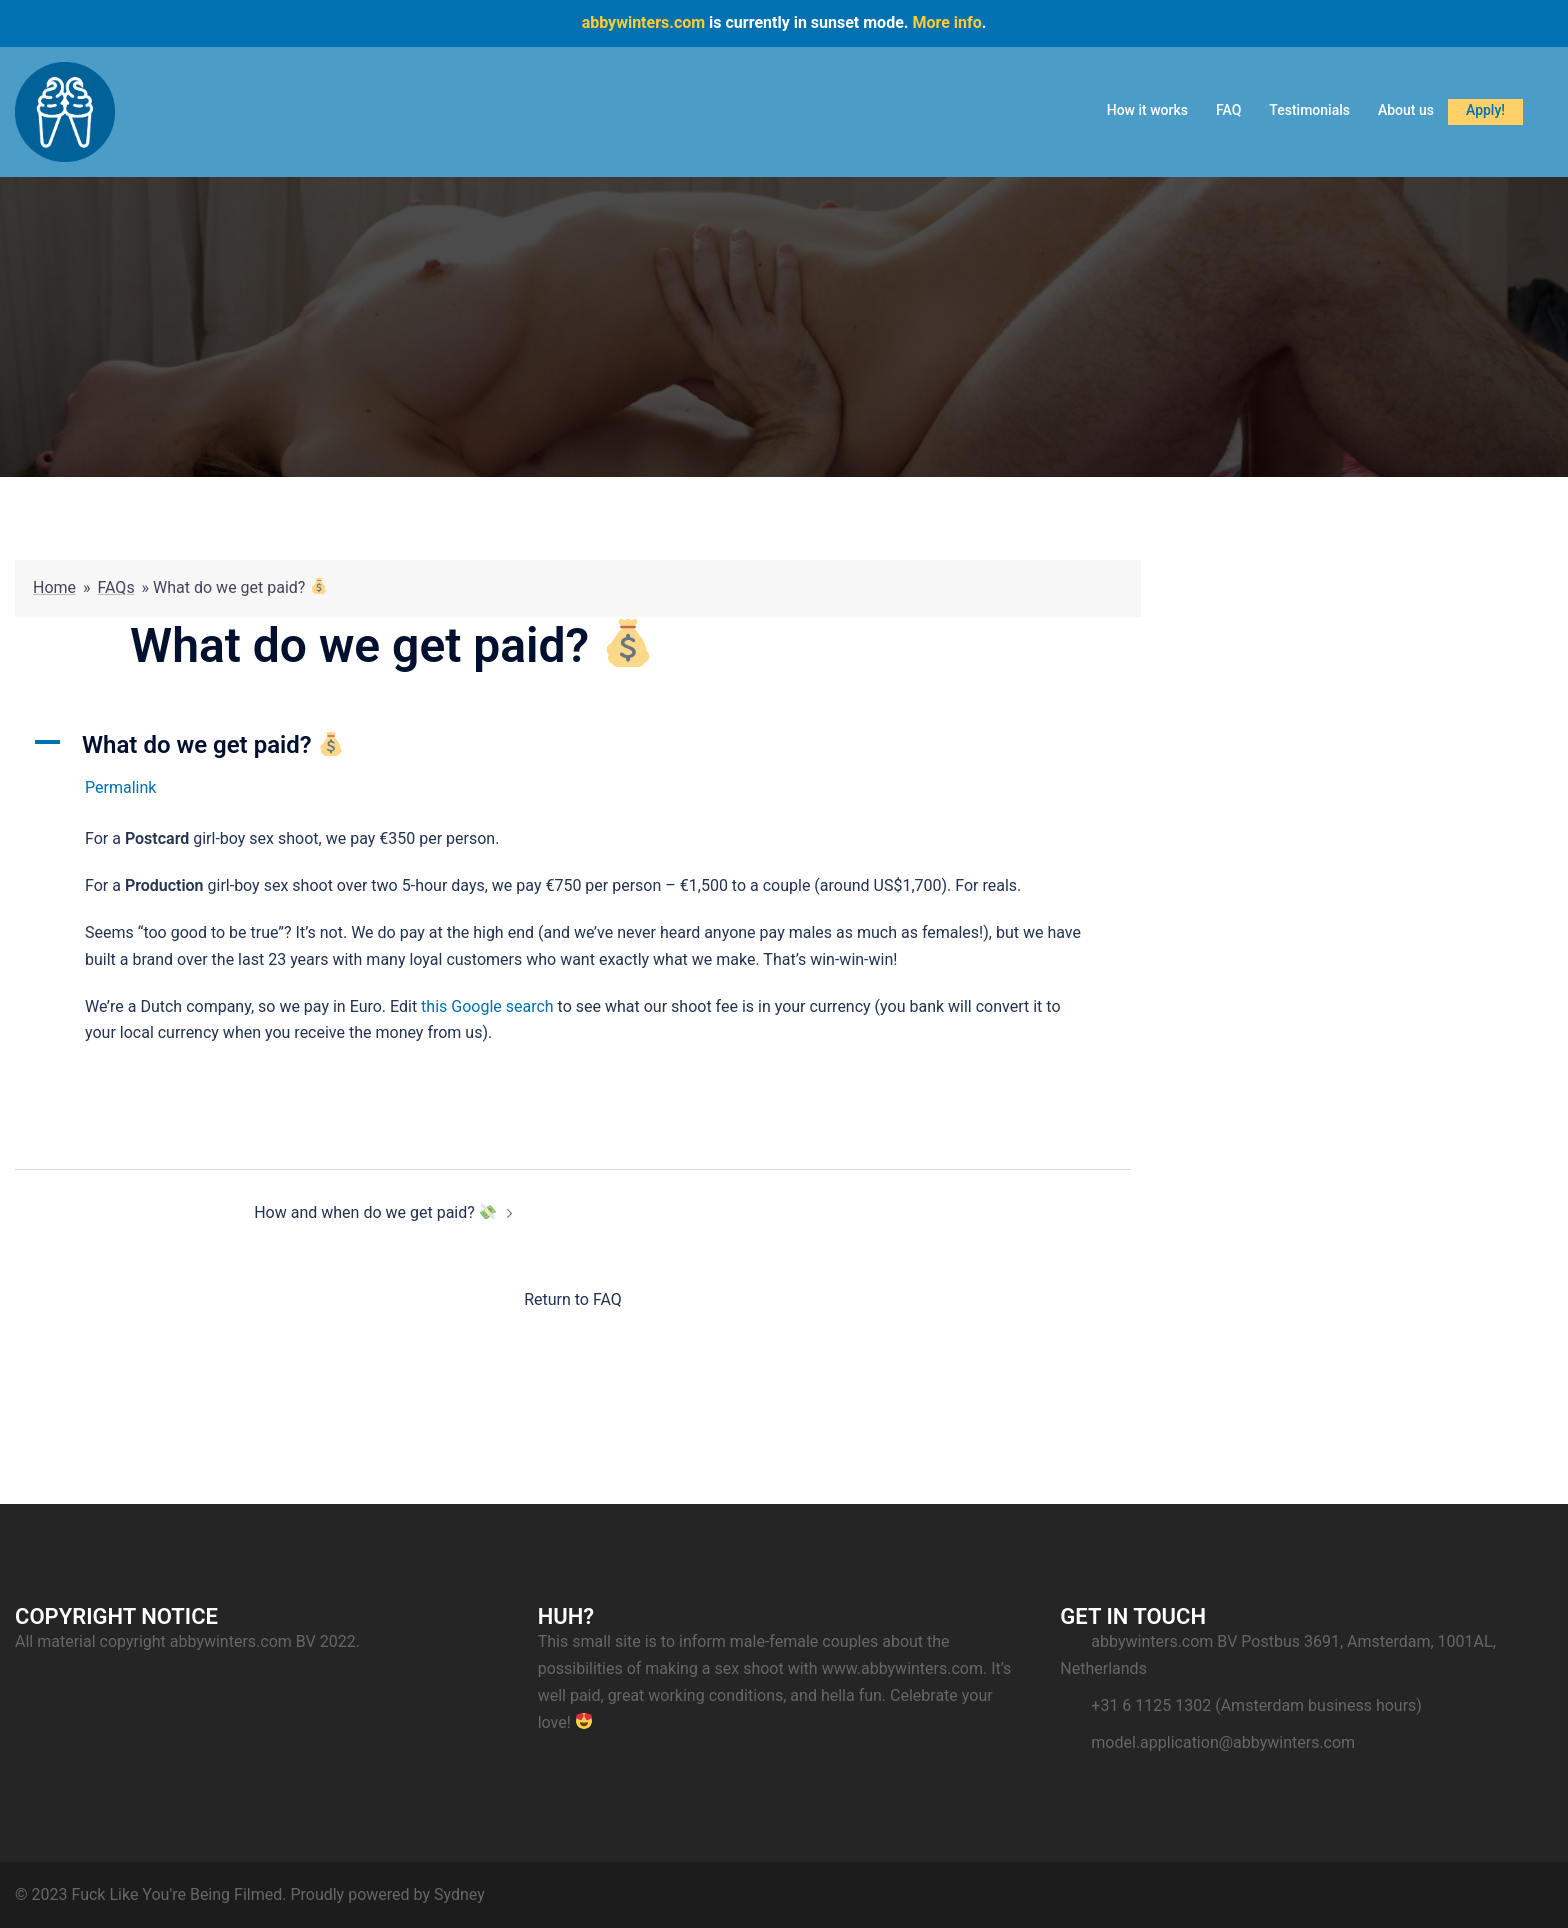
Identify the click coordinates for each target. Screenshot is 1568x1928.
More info (946, 22)
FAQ (1228, 110)
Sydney (459, 1894)
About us (1406, 110)
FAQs (116, 587)
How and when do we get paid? (375, 1212)
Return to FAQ (573, 1299)
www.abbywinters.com (902, 1668)
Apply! (1485, 110)
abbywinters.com (643, 22)
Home (54, 587)
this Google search (487, 1006)
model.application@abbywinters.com (1223, 1742)
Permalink (120, 787)
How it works (1147, 110)
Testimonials (1309, 110)
